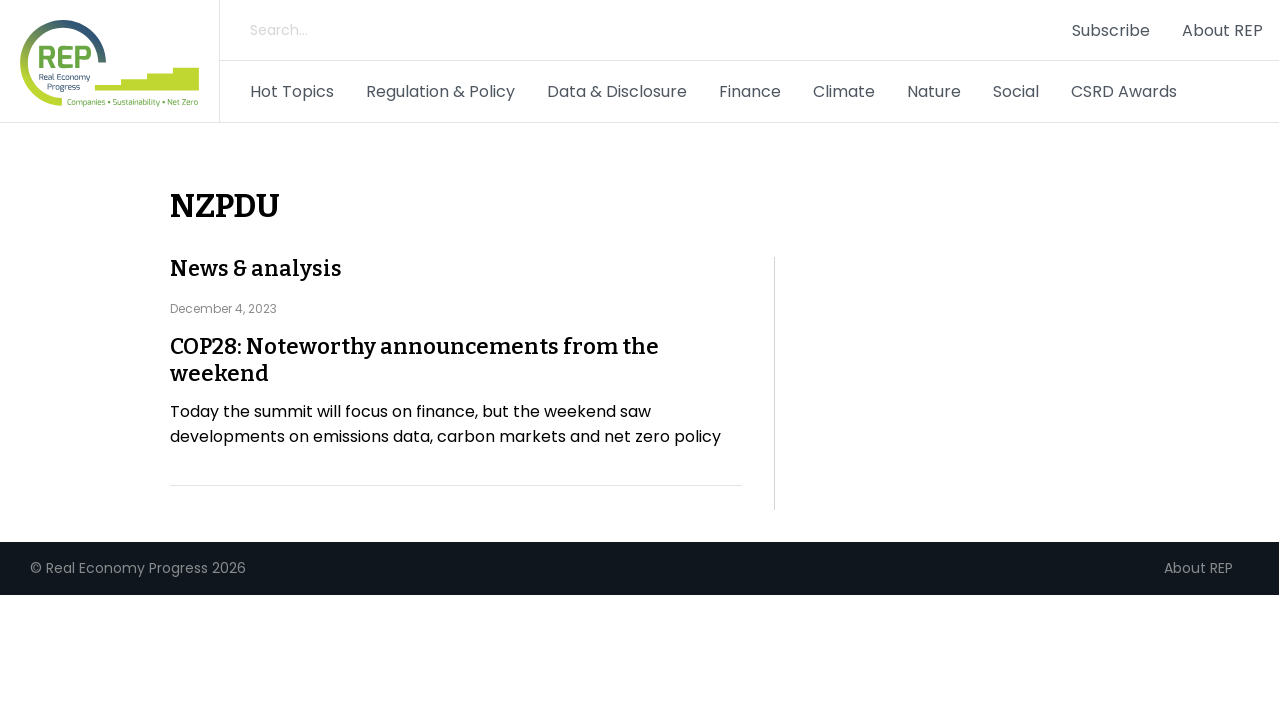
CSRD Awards (1124, 91)
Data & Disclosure (617, 91)
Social (1016, 91)
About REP (1222, 30)
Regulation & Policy (440, 91)
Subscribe (1111, 30)
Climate (844, 91)
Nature (934, 91)
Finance (750, 91)
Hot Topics (292, 91)
